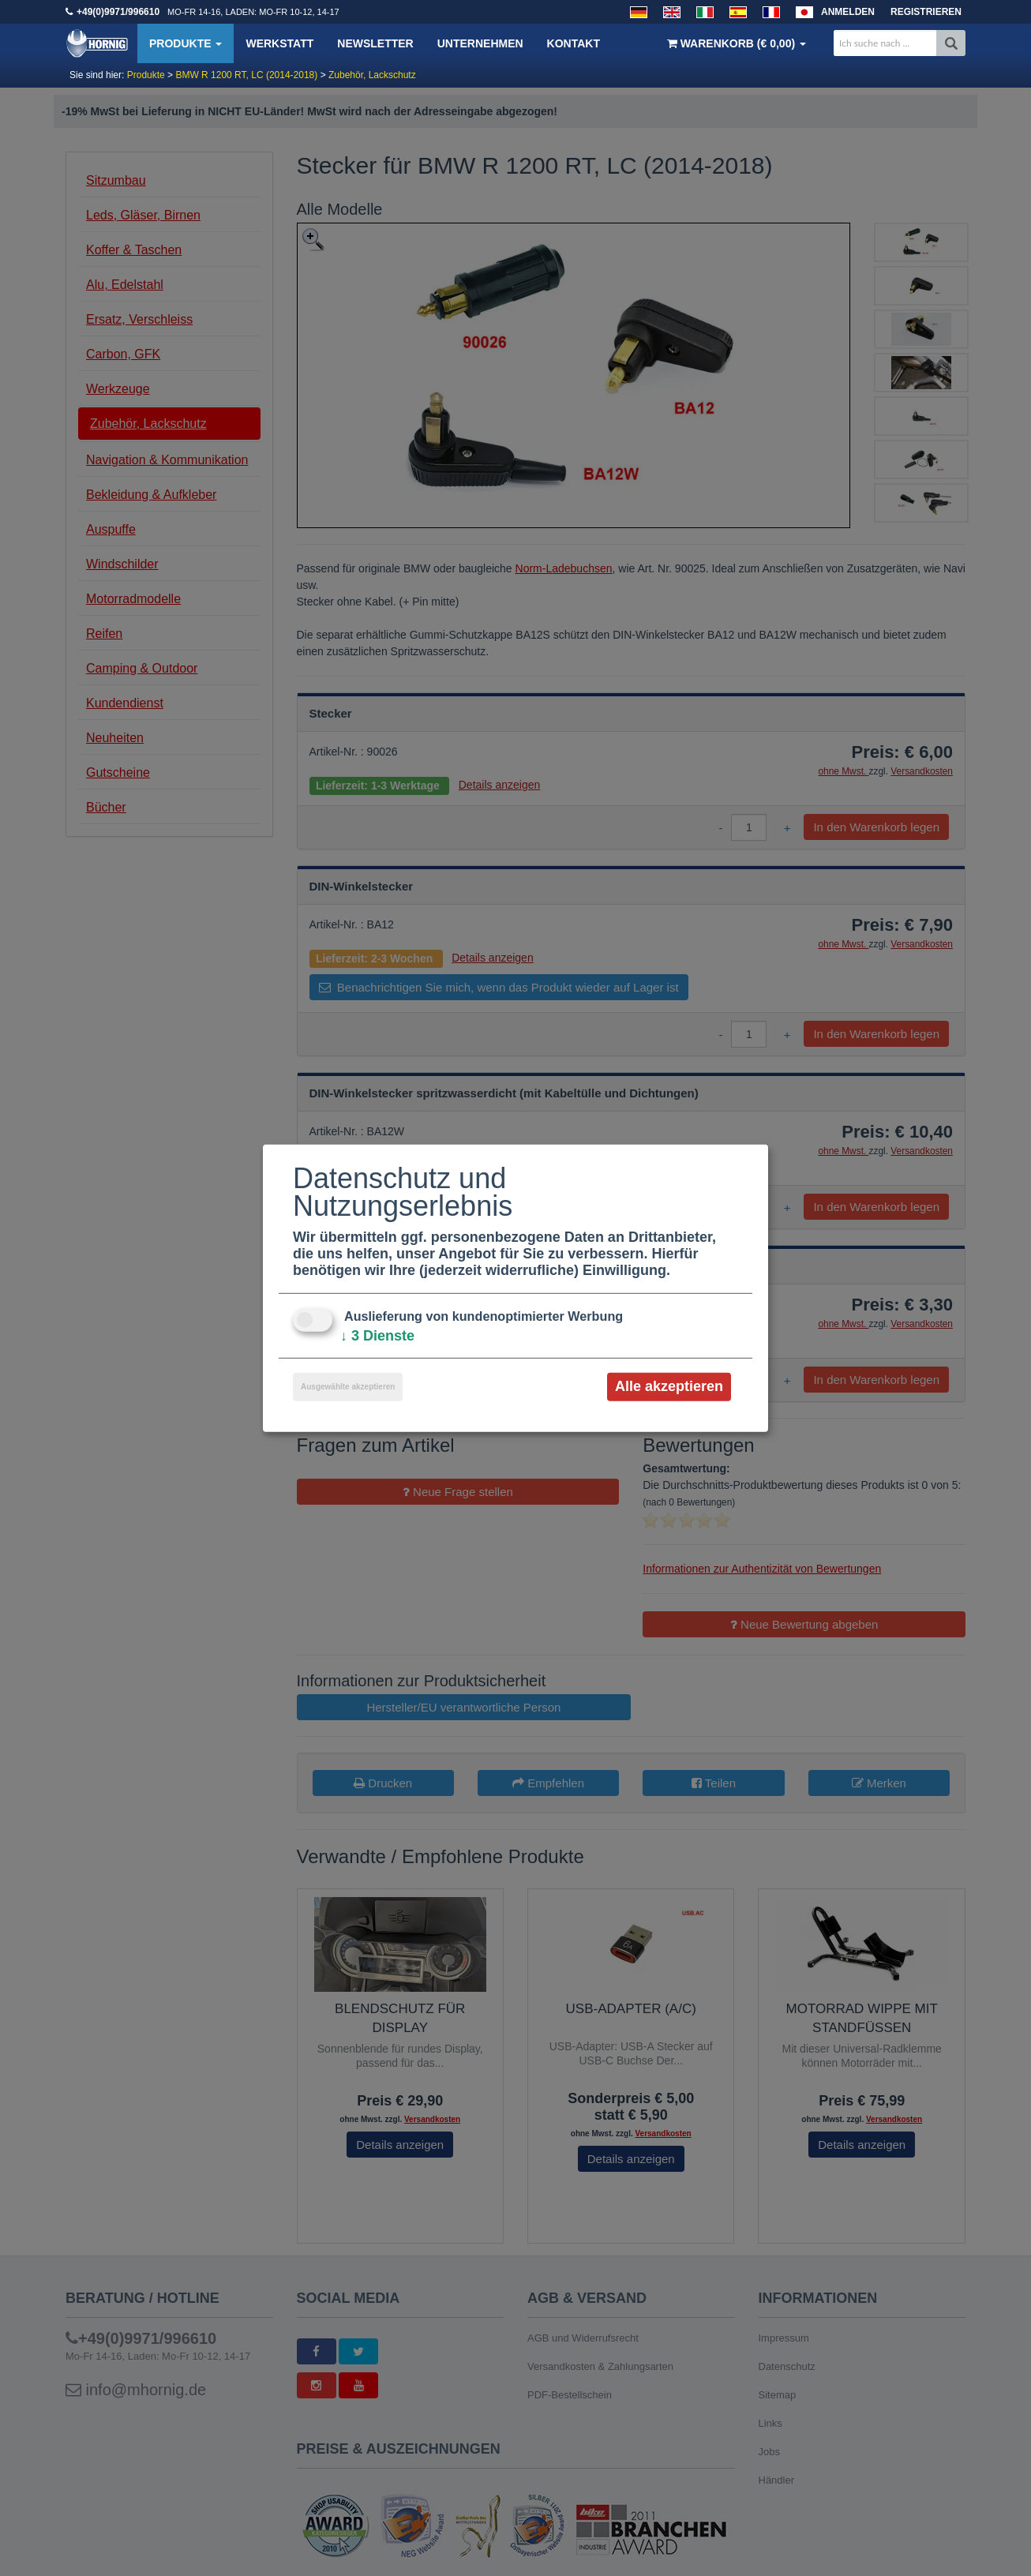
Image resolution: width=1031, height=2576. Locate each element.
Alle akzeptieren (669, 1386)
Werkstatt (279, 43)
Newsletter (375, 43)
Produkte (185, 43)
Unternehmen (480, 43)
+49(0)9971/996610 (118, 11)
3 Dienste (377, 1336)
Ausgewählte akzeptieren (348, 1386)
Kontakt (573, 43)
